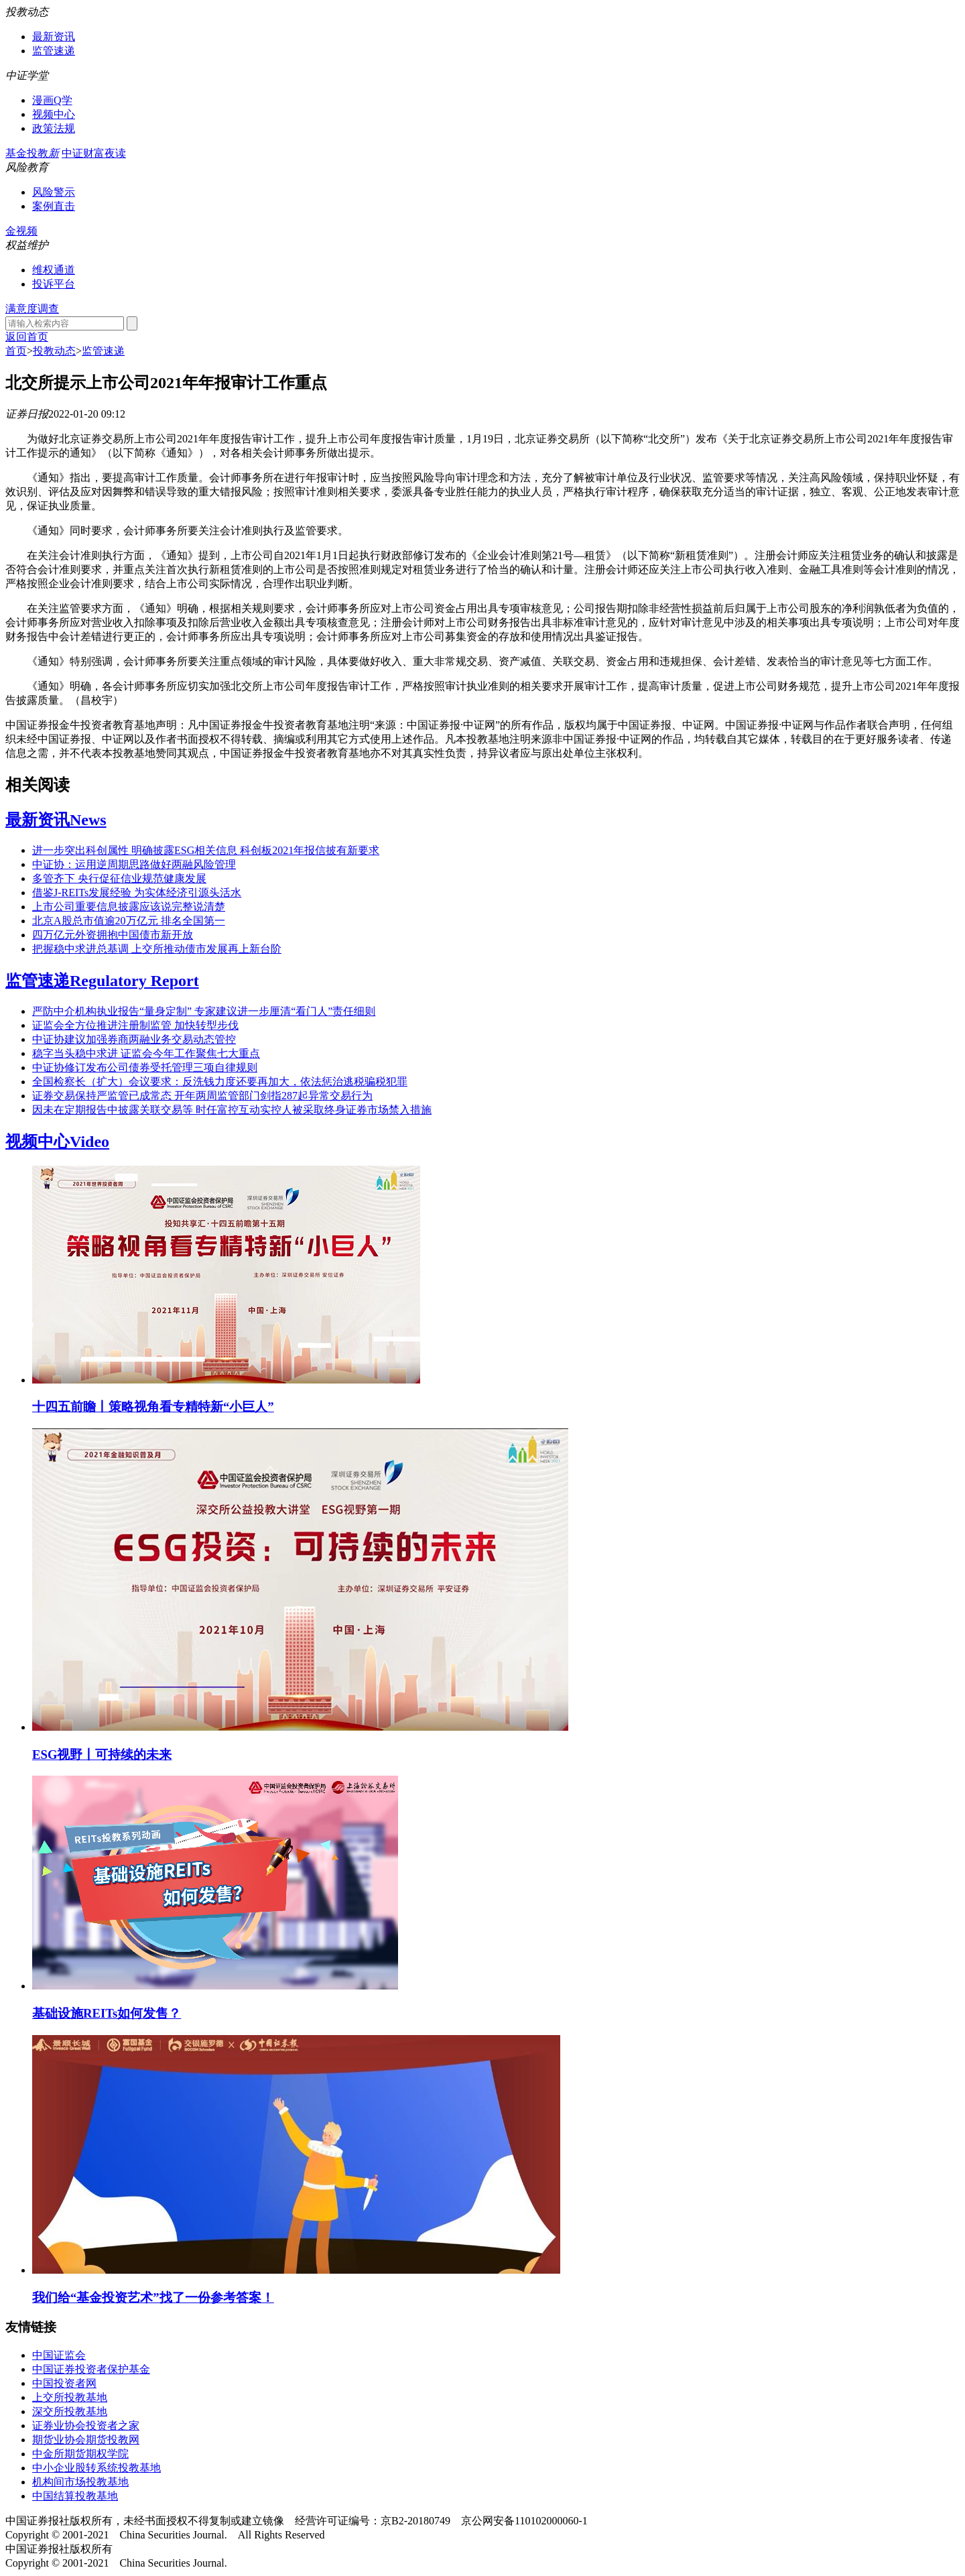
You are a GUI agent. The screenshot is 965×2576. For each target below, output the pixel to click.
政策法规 (53, 128)
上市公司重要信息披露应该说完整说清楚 (128, 906)
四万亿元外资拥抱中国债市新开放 (112, 934)
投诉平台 (53, 284)
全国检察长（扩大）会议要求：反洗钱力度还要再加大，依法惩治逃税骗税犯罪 (219, 1081)
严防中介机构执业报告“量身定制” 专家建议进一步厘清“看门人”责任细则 (203, 1011)
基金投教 (32, 153)
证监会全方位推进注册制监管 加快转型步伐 (135, 1025)
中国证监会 (59, 2355)
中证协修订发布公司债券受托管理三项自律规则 (144, 1067)
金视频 (21, 231)
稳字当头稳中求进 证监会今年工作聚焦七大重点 (146, 1053)
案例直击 (53, 206)
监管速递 (53, 50)
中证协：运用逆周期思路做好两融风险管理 (134, 864)
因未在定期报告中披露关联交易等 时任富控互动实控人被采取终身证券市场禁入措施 (232, 1109)
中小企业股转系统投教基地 (96, 2467)
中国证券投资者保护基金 (91, 2369)
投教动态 (54, 351)
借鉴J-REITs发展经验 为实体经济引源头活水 (136, 892)
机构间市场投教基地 (80, 2482)
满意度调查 (32, 308)
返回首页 (26, 337)
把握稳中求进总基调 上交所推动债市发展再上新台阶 (156, 949)
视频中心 (53, 114)
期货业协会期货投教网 (85, 2439)
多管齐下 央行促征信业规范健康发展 (119, 878)
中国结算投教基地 (75, 2496)
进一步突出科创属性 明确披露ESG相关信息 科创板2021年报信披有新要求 (205, 850)
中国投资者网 (64, 2383)
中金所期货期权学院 (80, 2453)
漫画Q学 (52, 100)
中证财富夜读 (94, 153)
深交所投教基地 (69, 2411)
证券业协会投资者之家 (85, 2425)
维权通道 (53, 269)
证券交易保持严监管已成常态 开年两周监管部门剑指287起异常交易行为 (202, 1095)
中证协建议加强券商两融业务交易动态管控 (134, 1039)
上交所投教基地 (69, 2397)
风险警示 (53, 192)
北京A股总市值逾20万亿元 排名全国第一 (128, 920)
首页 (16, 351)
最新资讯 (53, 36)
